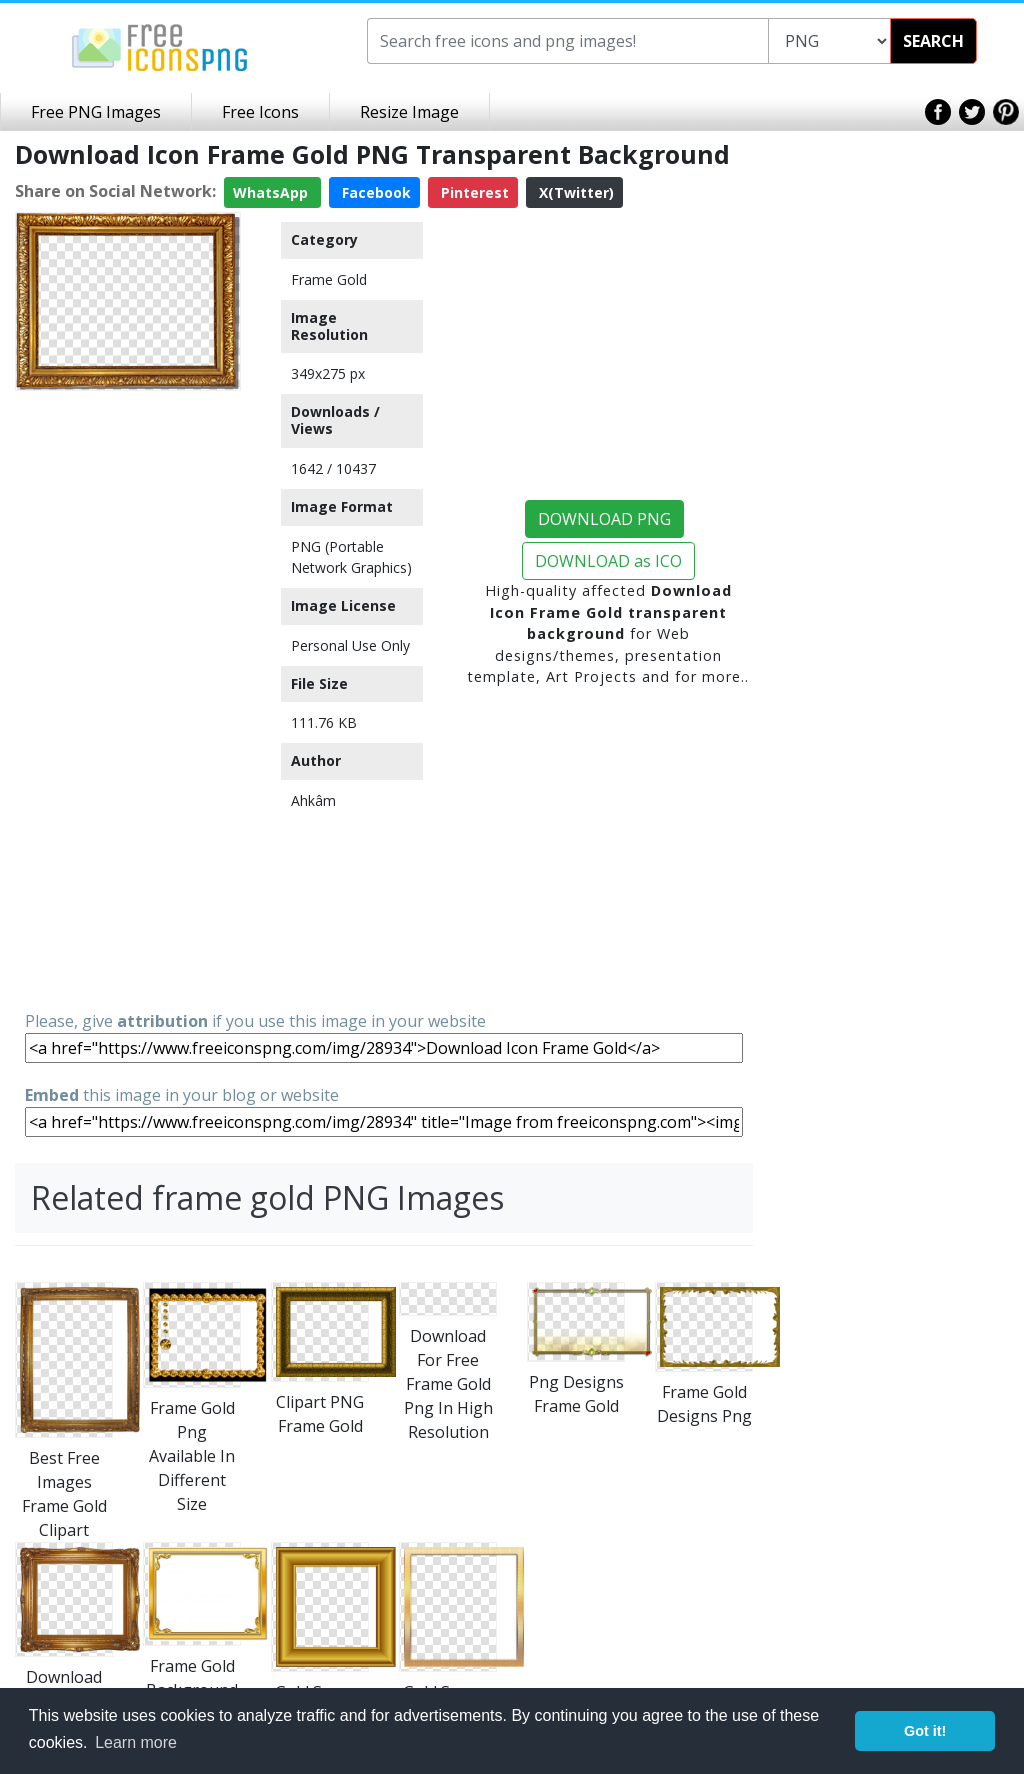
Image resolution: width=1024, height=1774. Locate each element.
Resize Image (409, 112)
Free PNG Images (96, 112)
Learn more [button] (136, 1742)
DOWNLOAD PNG (604, 519)
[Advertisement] (128, 699)
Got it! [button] (925, 1731)
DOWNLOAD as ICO (608, 561)
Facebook (374, 192)
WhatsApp (272, 192)
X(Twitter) (574, 192)
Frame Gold (329, 279)
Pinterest (473, 192)
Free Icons (260, 112)
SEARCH (933, 41)
